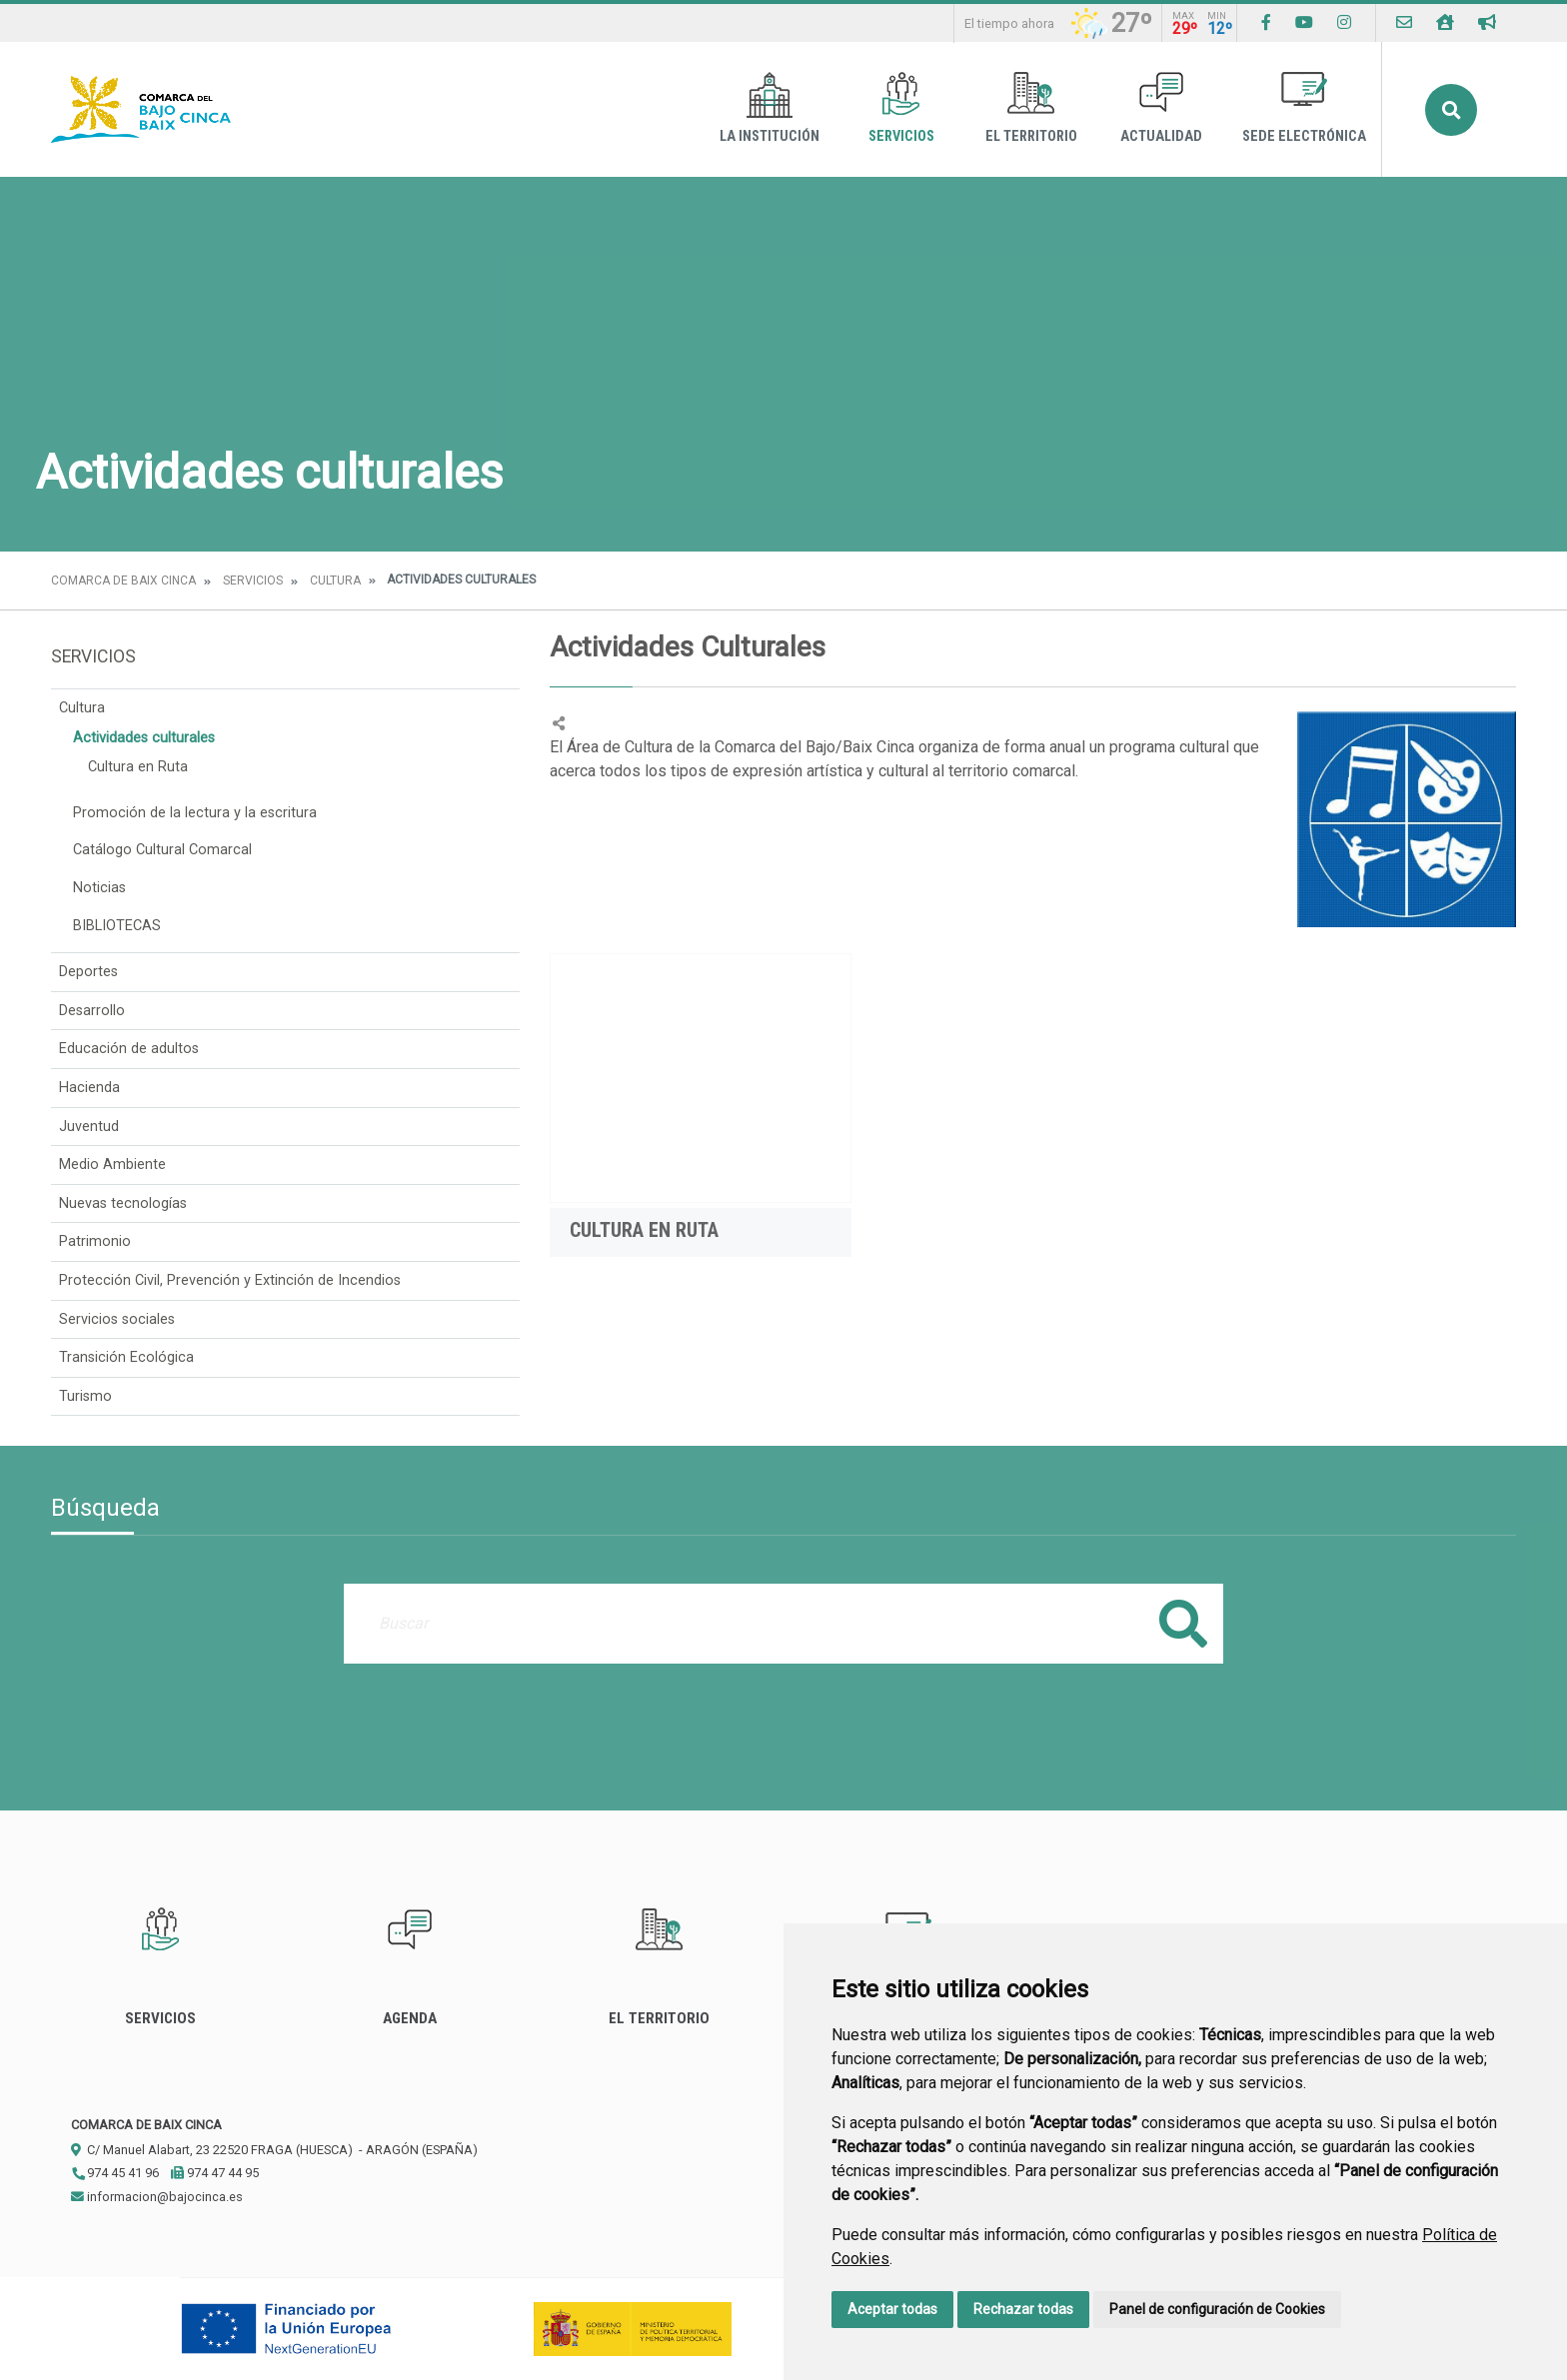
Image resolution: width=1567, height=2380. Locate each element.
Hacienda (89, 1087)
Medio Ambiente (112, 1164)
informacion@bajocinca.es (157, 2196)
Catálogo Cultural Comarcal (162, 849)
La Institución (769, 108)
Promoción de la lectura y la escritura (195, 812)
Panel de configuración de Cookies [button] (1217, 2309)
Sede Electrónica (1304, 108)
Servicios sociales (117, 1319)
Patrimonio (95, 1241)
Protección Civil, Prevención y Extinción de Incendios (230, 1280)
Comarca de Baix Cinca (123, 581)
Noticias (99, 887)
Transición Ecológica (126, 1357)
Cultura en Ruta (138, 766)
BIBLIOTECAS (117, 925)
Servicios (901, 108)
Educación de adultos (129, 1048)
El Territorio (1031, 108)
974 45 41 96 (115, 2172)
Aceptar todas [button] (892, 2309)
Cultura (335, 581)
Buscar (1451, 110)
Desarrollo (92, 1010)
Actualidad (1161, 108)
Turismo (85, 1396)
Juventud (89, 1126)
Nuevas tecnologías (123, 1203)
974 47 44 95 (215, 2172)
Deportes (88, 971)
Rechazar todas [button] (1023, 2309)
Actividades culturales (144, 737)
